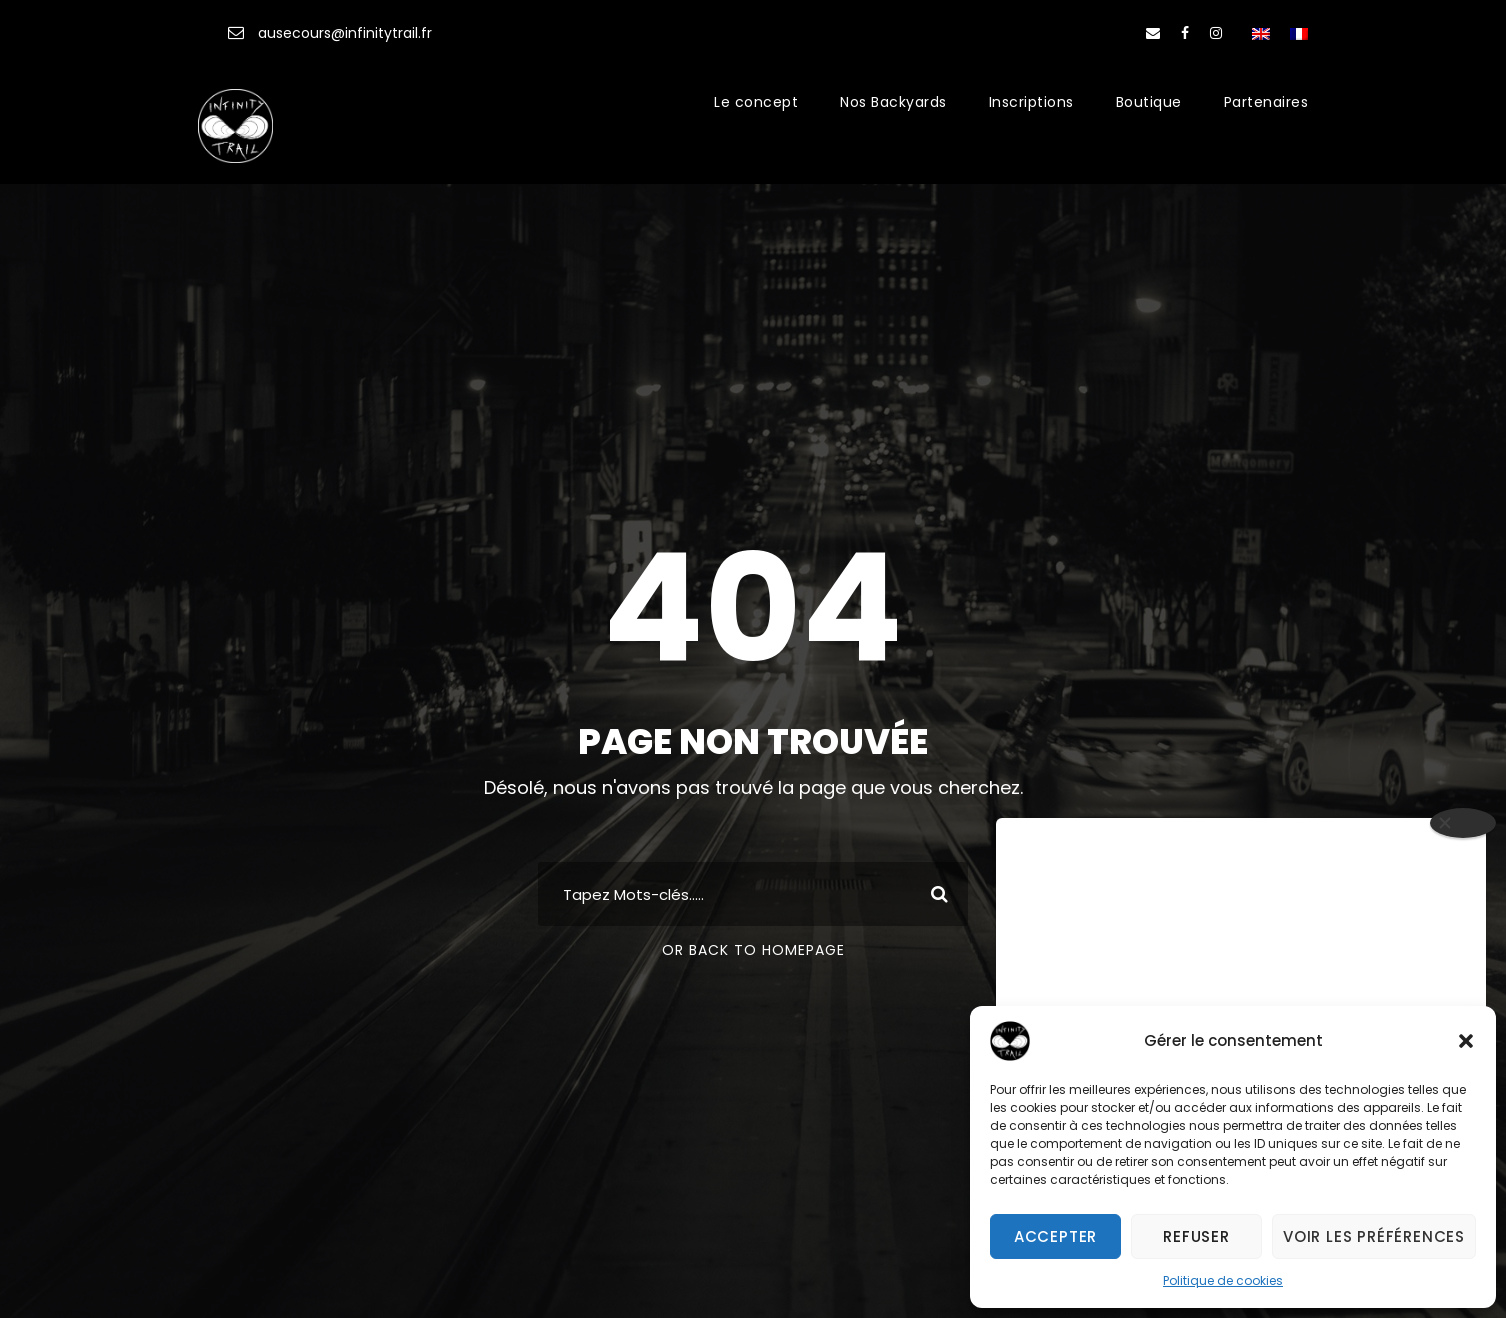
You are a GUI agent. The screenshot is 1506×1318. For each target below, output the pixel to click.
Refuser (1196, 1236)
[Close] (1463, 823)
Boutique (1149, 102)
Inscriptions (1031, 102)
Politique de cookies (1223, 1280)
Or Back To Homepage (753, 950)
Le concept (756, 102)
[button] (1466, 1041)
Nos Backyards (893, 102)
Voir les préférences (1374, 1236)
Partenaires (1266, 102)
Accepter (1055, 1236)
